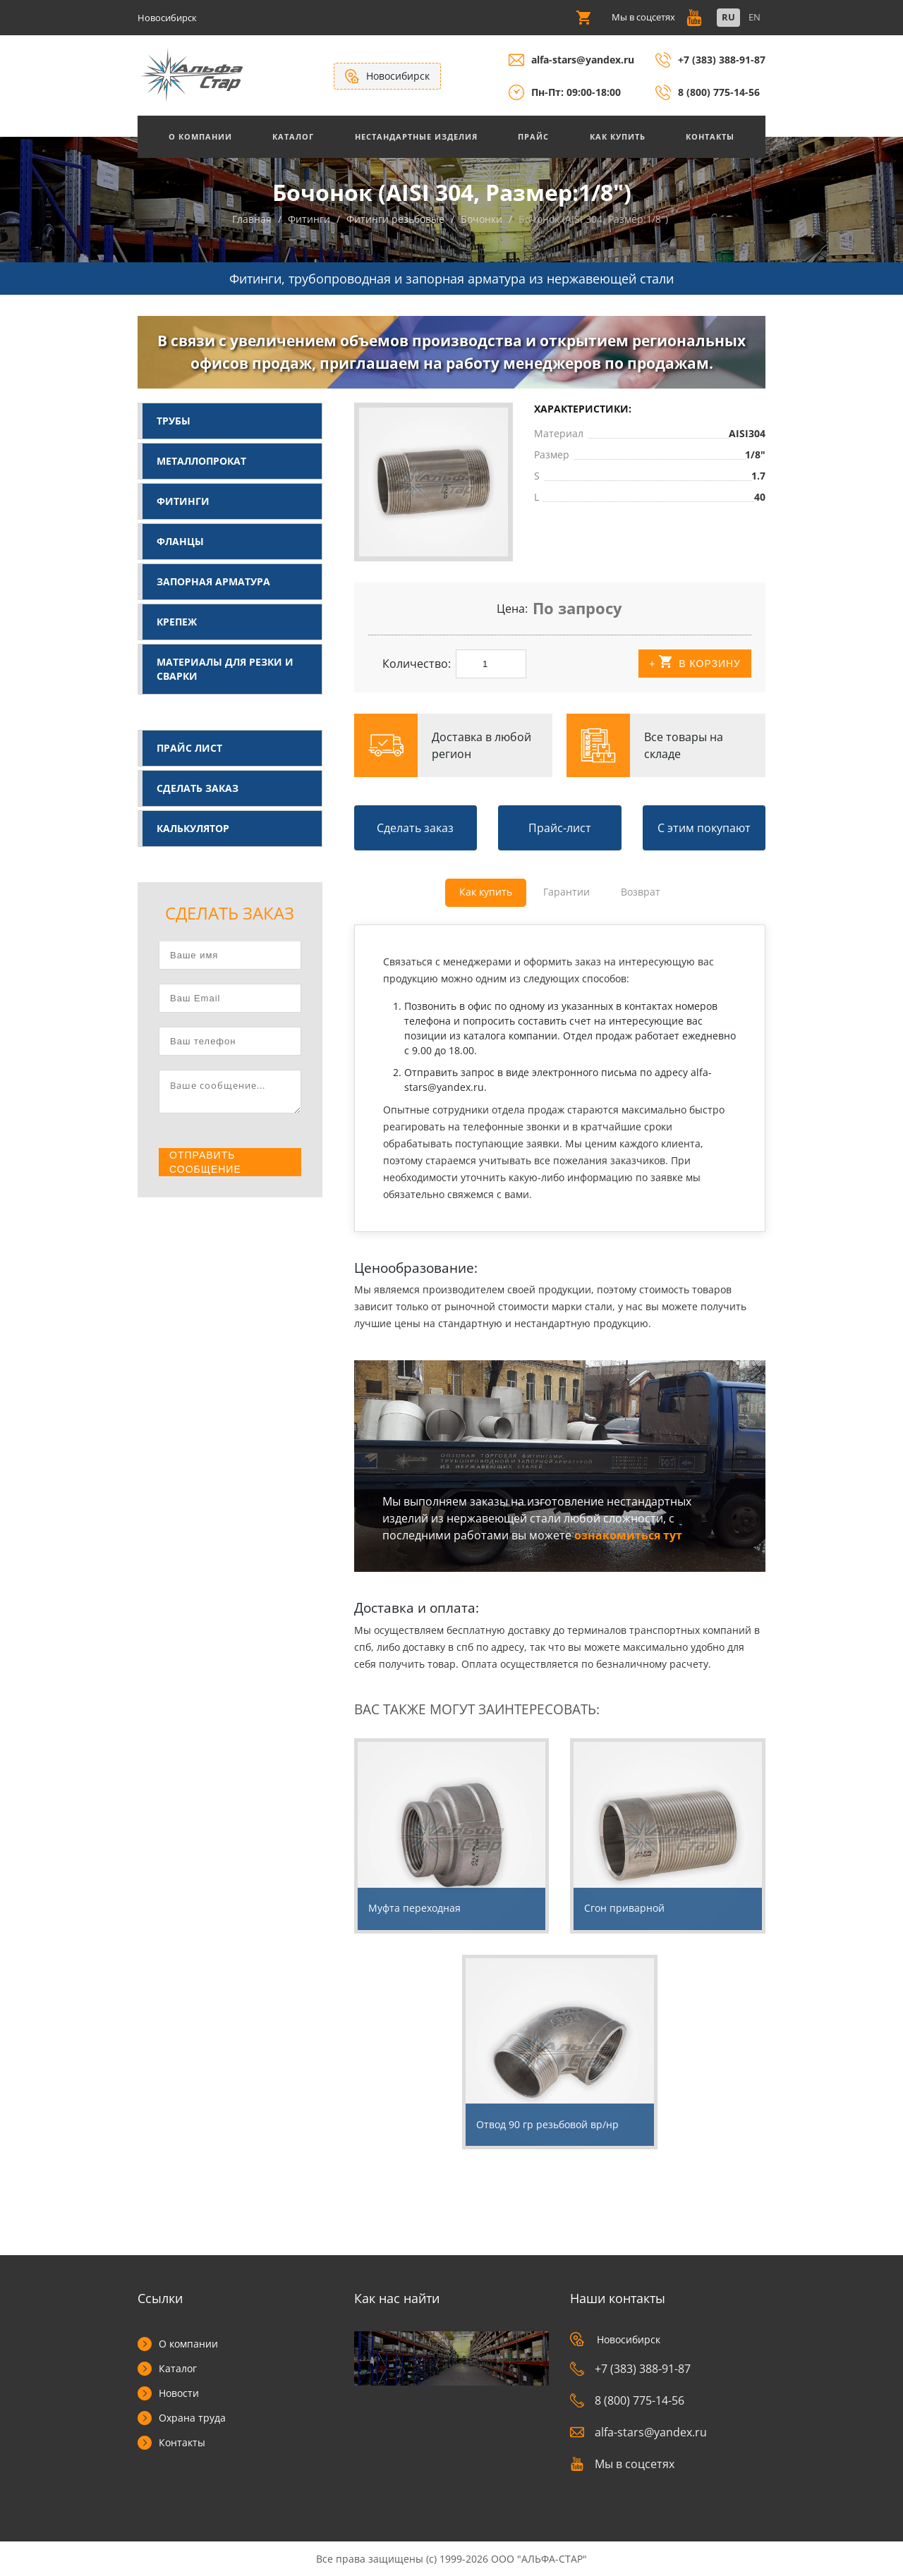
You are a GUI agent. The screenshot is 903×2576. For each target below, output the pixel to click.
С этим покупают (704, 828)
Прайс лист (189, 748)
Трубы (173, 420)
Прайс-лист (559, 828)
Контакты (710, 136)
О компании (188, 2343)
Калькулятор (193, 828)
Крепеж (177, 621)
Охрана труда (192, 2417)
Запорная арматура (213, 581)
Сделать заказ (197, 788)
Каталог (293, 136)
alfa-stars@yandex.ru (582, 59)
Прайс (533, 136)
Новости (179, 2393)
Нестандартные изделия (416, 136)
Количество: (416, 663)
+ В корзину (695, 663)
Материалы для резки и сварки (225, 669)
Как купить (618, 136)
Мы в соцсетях (622, 2464)
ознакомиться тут (628, 1535)
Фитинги (183, 501)
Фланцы (180, 541)
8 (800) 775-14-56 (719, 92)
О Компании (200, 136)
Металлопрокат (201, 461)
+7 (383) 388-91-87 (721, 59)
